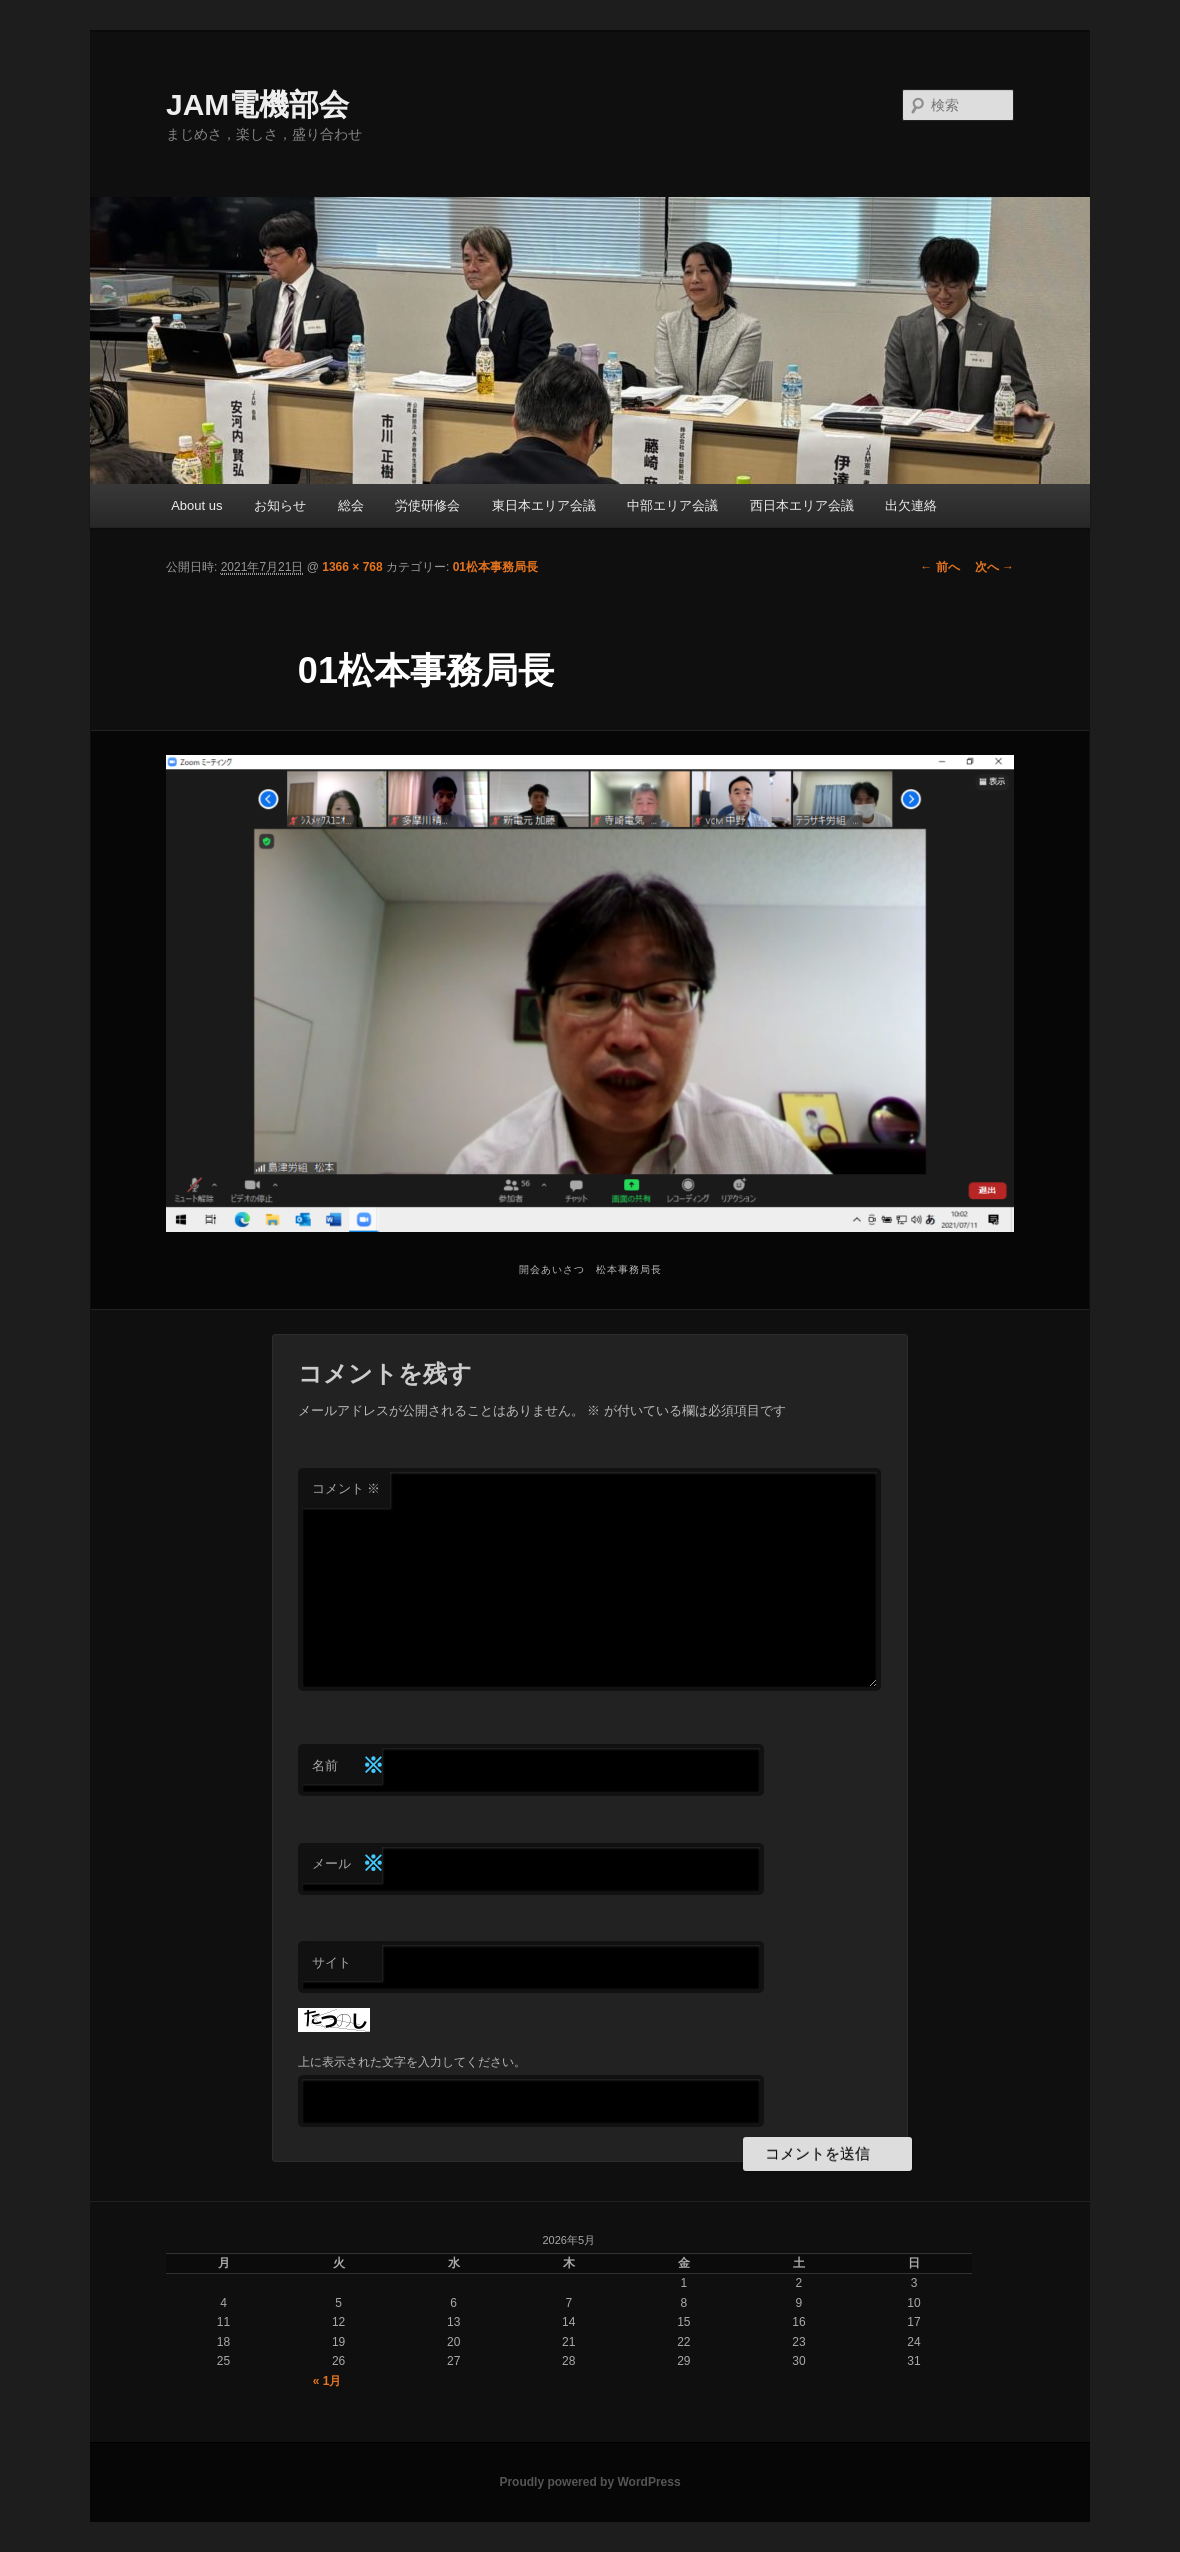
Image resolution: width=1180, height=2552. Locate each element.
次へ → (994, 567)
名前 (347, 1766)
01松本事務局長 (495, 567)
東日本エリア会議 (544, 505)
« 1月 (327, 2381)
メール (347, 1864)
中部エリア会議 (672, 505)
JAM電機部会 (257, 104)
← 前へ (939, 567)
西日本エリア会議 (802, 505)
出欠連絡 (911, 505)
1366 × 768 (352, 567)
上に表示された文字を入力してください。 (412, 2062)
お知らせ (280, 505)
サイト (331, 1962)
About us (196, 505)
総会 (351, 505)
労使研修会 (427, 505)
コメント (346, 1488)
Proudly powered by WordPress (589, 2482)
